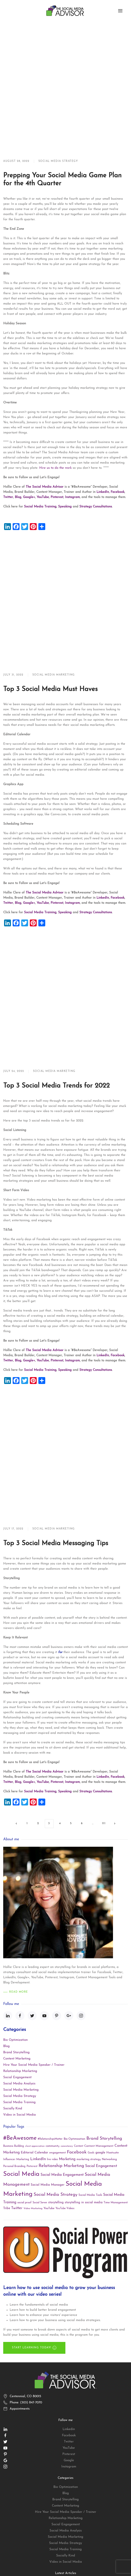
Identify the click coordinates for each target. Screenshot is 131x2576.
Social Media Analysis (19, 2083)
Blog (6, 2046)
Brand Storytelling (16, 2052)
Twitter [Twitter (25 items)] (17, 2208)
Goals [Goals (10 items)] (91, 2153)
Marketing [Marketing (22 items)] (67, 2159)
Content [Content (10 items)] (78, 2146)
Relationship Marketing (20, 2071)
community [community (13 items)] (53, 2146)
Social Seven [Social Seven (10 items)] (40, 2202)
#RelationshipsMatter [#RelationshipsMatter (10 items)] (50, 2139)
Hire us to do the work (55, 468)
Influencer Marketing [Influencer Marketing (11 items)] (16, 2159)
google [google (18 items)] (100, 2152)
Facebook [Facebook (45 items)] (77, 2152)
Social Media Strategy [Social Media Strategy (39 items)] (55, 2195)
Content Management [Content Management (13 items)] (98, 2146)
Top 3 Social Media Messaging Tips (55, 1543)
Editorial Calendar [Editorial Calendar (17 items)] (34, 2152)
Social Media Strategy (58, 161)
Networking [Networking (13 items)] (109, 2159)
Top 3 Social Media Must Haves (50, 689)
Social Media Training (19, 2102)
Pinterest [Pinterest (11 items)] (32, 2166)
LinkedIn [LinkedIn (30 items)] (38, 2159)
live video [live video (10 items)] (52, 2159)
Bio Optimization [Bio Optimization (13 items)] (74, 2139)
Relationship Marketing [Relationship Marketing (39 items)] (61, 2166)
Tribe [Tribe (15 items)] (6, 2208)
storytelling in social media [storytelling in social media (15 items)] (83, 2202)
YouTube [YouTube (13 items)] (49, 2208)
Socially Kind (12, 2108)
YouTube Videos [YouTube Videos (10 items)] (65, 2208)
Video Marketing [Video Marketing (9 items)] (33, 2208)
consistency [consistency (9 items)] (67, 2146)
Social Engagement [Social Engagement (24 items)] (101, 2166)
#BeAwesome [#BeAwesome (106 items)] (20, 2138)
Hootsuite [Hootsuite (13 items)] (112, 2152)
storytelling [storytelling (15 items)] (56, 2202)
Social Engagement (17, 2077)
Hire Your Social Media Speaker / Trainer (34, 2065)
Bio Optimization (15, 2040)
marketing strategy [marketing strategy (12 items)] (89, 2159)
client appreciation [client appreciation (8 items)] (35, 2146)
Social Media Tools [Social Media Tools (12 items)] (90, 2195)
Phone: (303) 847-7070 (26, 2402)
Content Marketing (16, 2058)
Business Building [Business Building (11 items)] (13, 2146)
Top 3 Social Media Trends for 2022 (56, 1086)
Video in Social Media (19, 2114)
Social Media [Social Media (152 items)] (21, 2174)
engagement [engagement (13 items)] (57, 2152)
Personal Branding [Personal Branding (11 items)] (14, 2166)
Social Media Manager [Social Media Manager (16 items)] (48, 2185)
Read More (18, 1992)
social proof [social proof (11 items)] (24, 2202)
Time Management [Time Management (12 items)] (116, 2202)
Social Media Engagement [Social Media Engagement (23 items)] (62, 2175)
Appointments (20, 2408)
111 (104, 1823)
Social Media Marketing (53, 675)
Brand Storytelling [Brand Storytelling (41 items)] (104, 2138)
